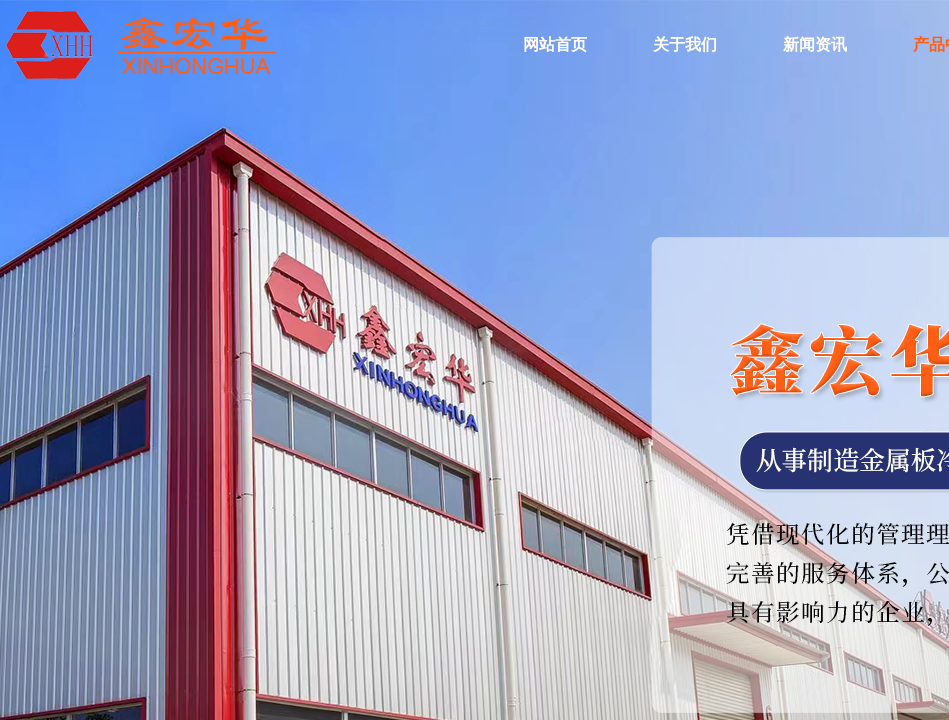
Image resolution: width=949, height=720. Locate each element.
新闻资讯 (815, 44)
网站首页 (555, 44)
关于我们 (685, 44)
